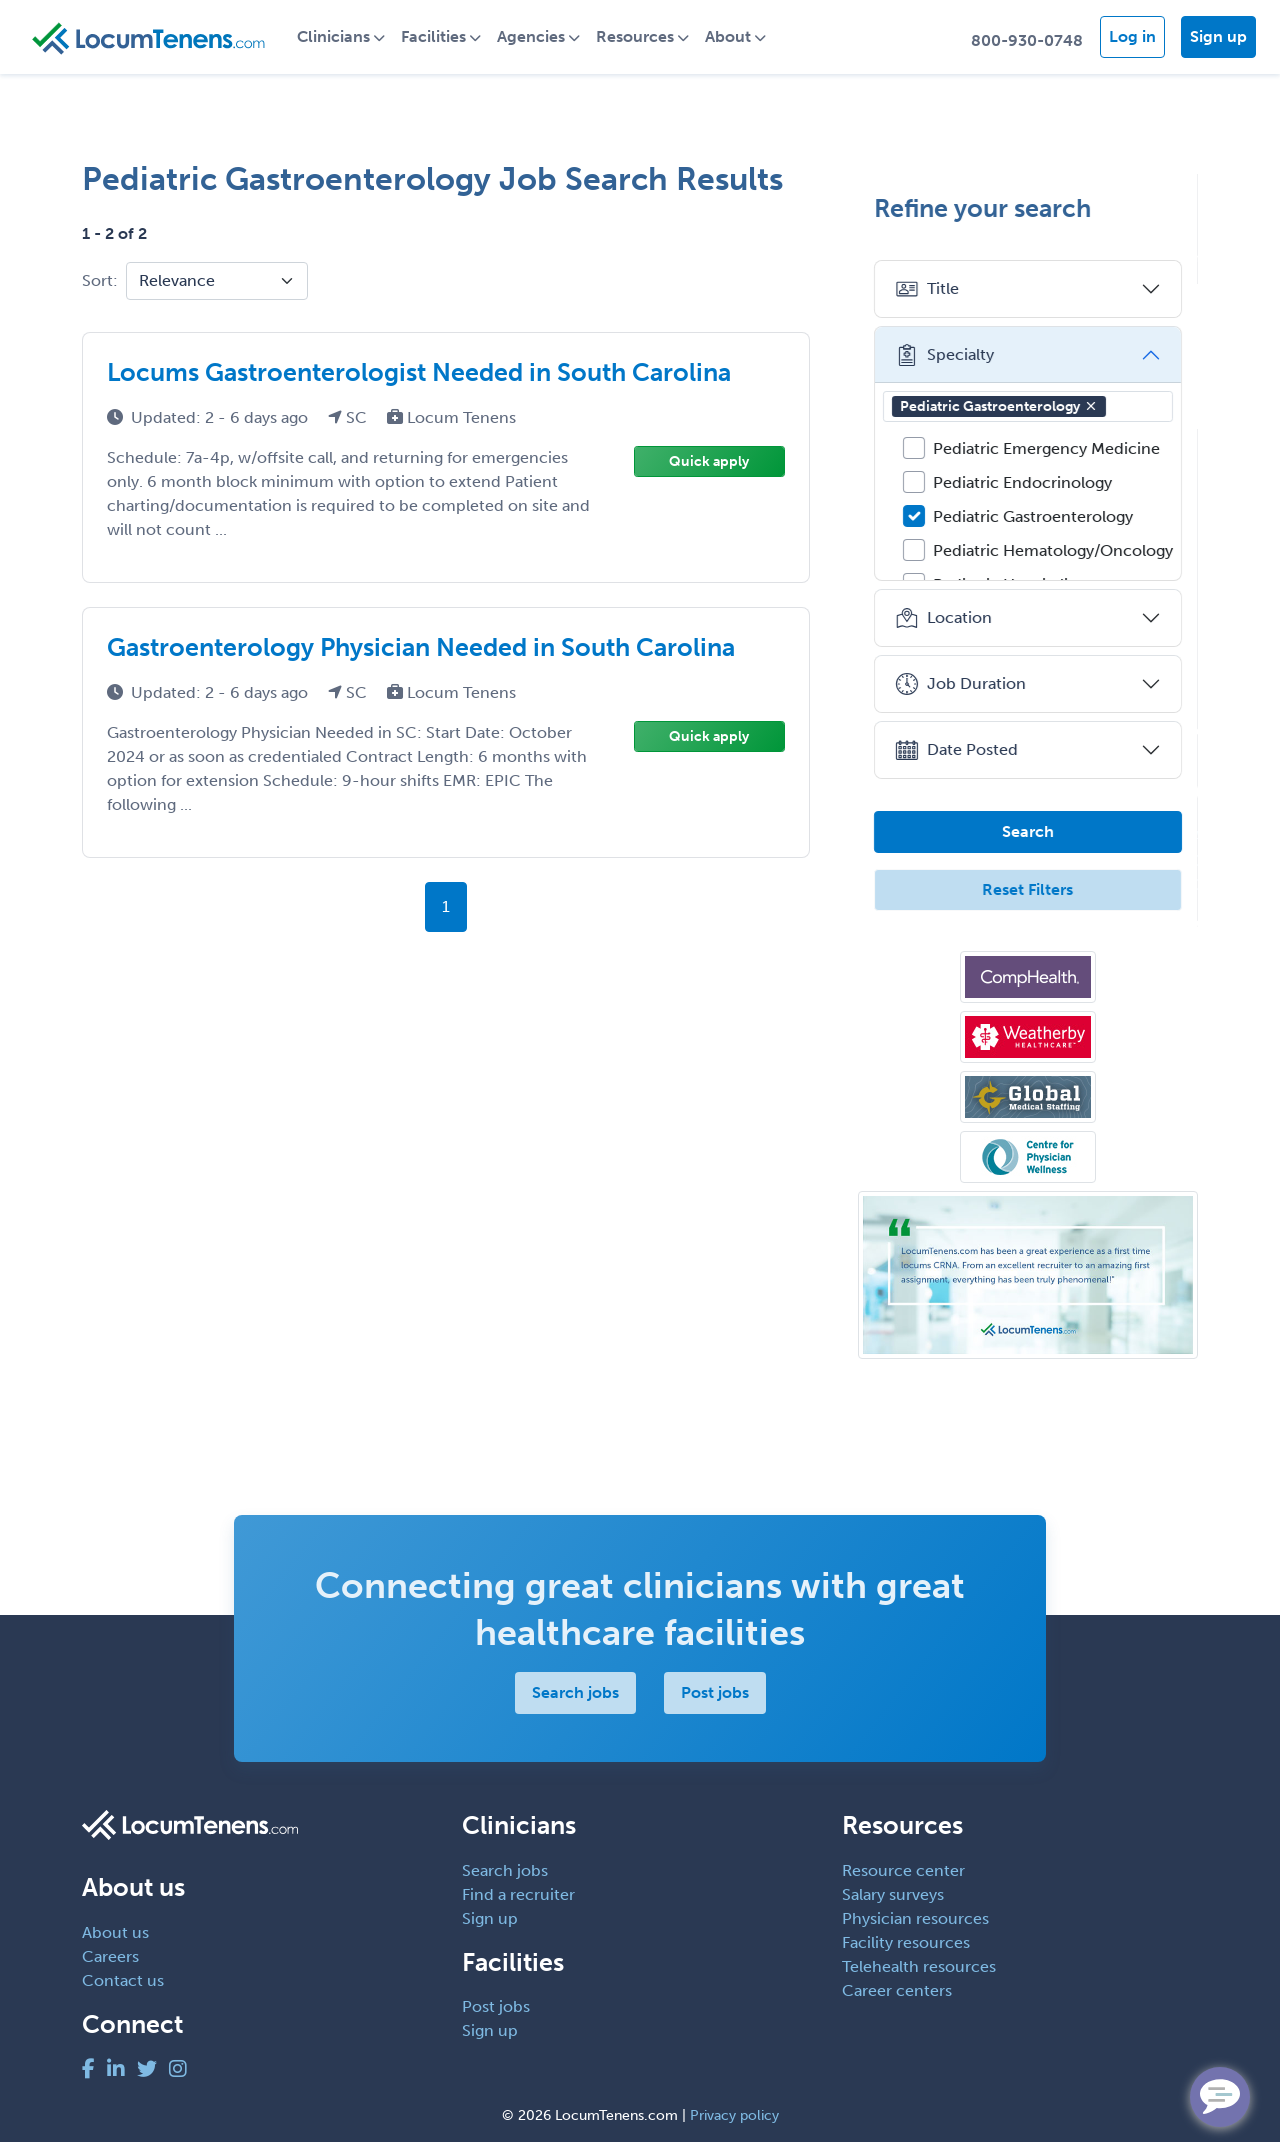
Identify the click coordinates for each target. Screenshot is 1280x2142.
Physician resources (915, 1918)
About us (115, 1932)
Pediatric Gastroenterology (999, 406)
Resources (636, 36)
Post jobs (715, 1692)
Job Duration (960, 684)
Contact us (123, 1980)
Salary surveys (893, 1894)
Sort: (100, 280)
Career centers (897, 1990)
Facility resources (906, 1942)
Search (1028, 831)
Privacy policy (734, 2115)
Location (943, 618)
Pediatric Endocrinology (1022, 482)
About (729, 36)
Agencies (532, 36)
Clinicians (334, 36)
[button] (1091, 406)
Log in (1132, 36)
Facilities (434, 36)
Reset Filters (1028, 889)
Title (927, 289)
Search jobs (575, 1692)
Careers (110, 1956)
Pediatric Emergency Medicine (1046, 448)
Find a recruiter (518, 1894)
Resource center (903, 1870)
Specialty (944, 355)
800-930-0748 (1027, 40)
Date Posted (956, 750)
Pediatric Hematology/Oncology (1053, 550)
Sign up (1218, 36)
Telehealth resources (919, 1966)
